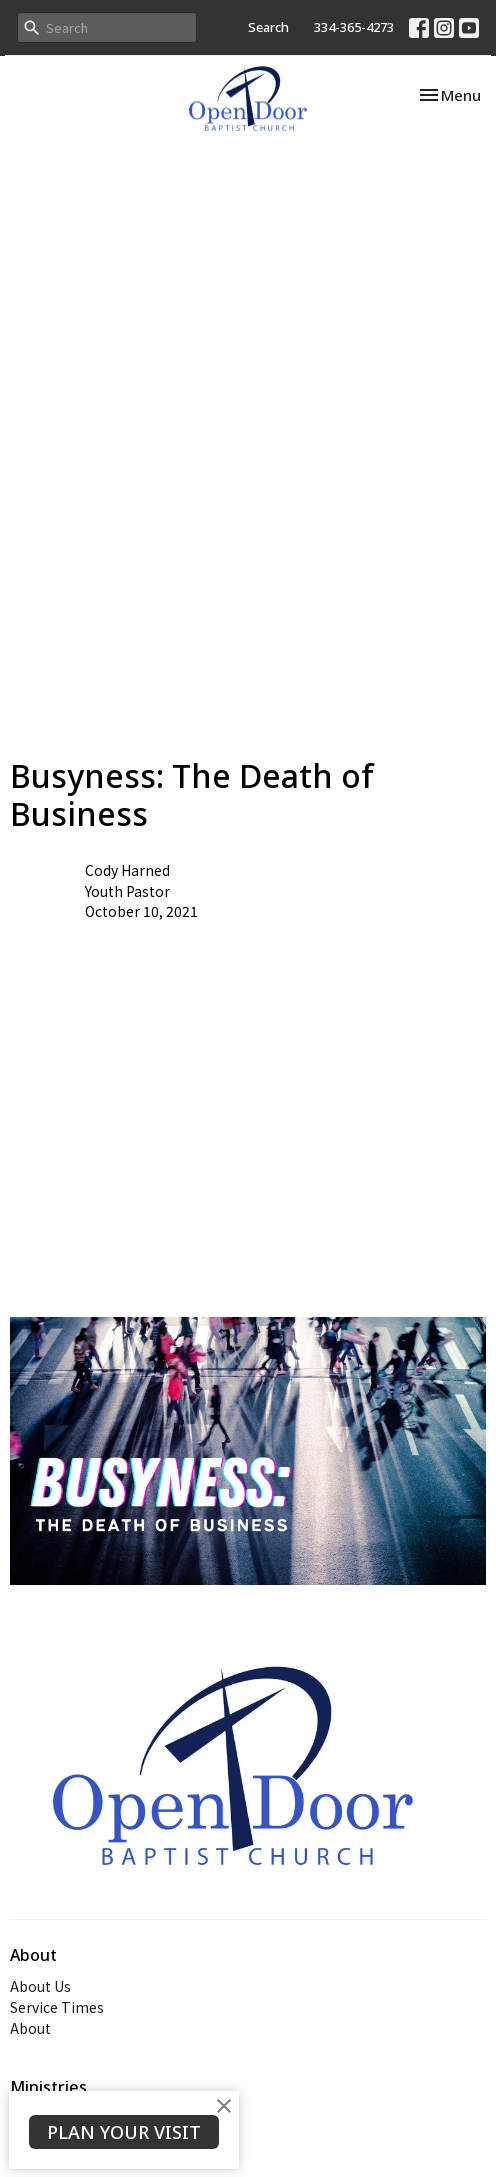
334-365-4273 (354, 27)
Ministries (48, 2087)
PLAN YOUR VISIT (124, 2132)
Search (268, 27)
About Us (40, 1986)
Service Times (57, 2007)
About (30, 2028)
